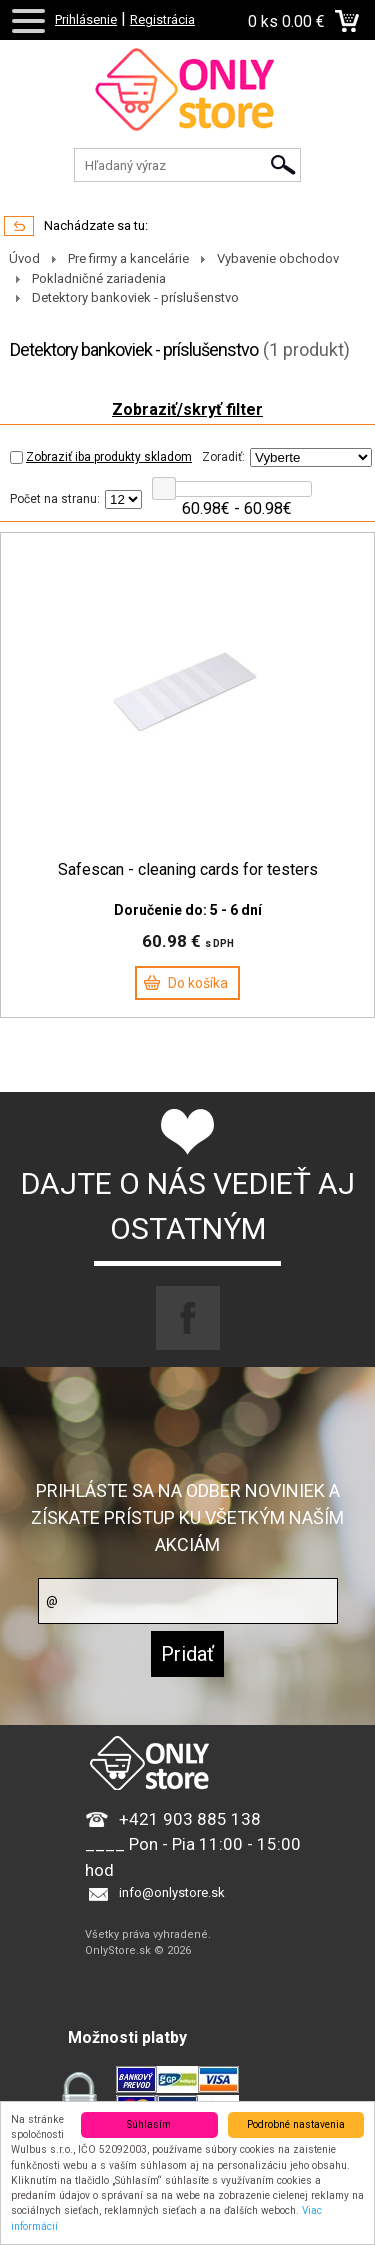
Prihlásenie (86, 19)
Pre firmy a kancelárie (128, 258)
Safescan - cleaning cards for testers (188, 870)
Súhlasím (149, 2124)
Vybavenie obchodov (278, 258)
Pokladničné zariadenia (99, 278)
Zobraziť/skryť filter (187, 409)
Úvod (24, 258)
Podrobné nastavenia (296, 2124)
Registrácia (162, 19)
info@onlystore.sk (172, 1892)
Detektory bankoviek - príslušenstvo (135, 297)
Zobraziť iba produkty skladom (101, 457)
